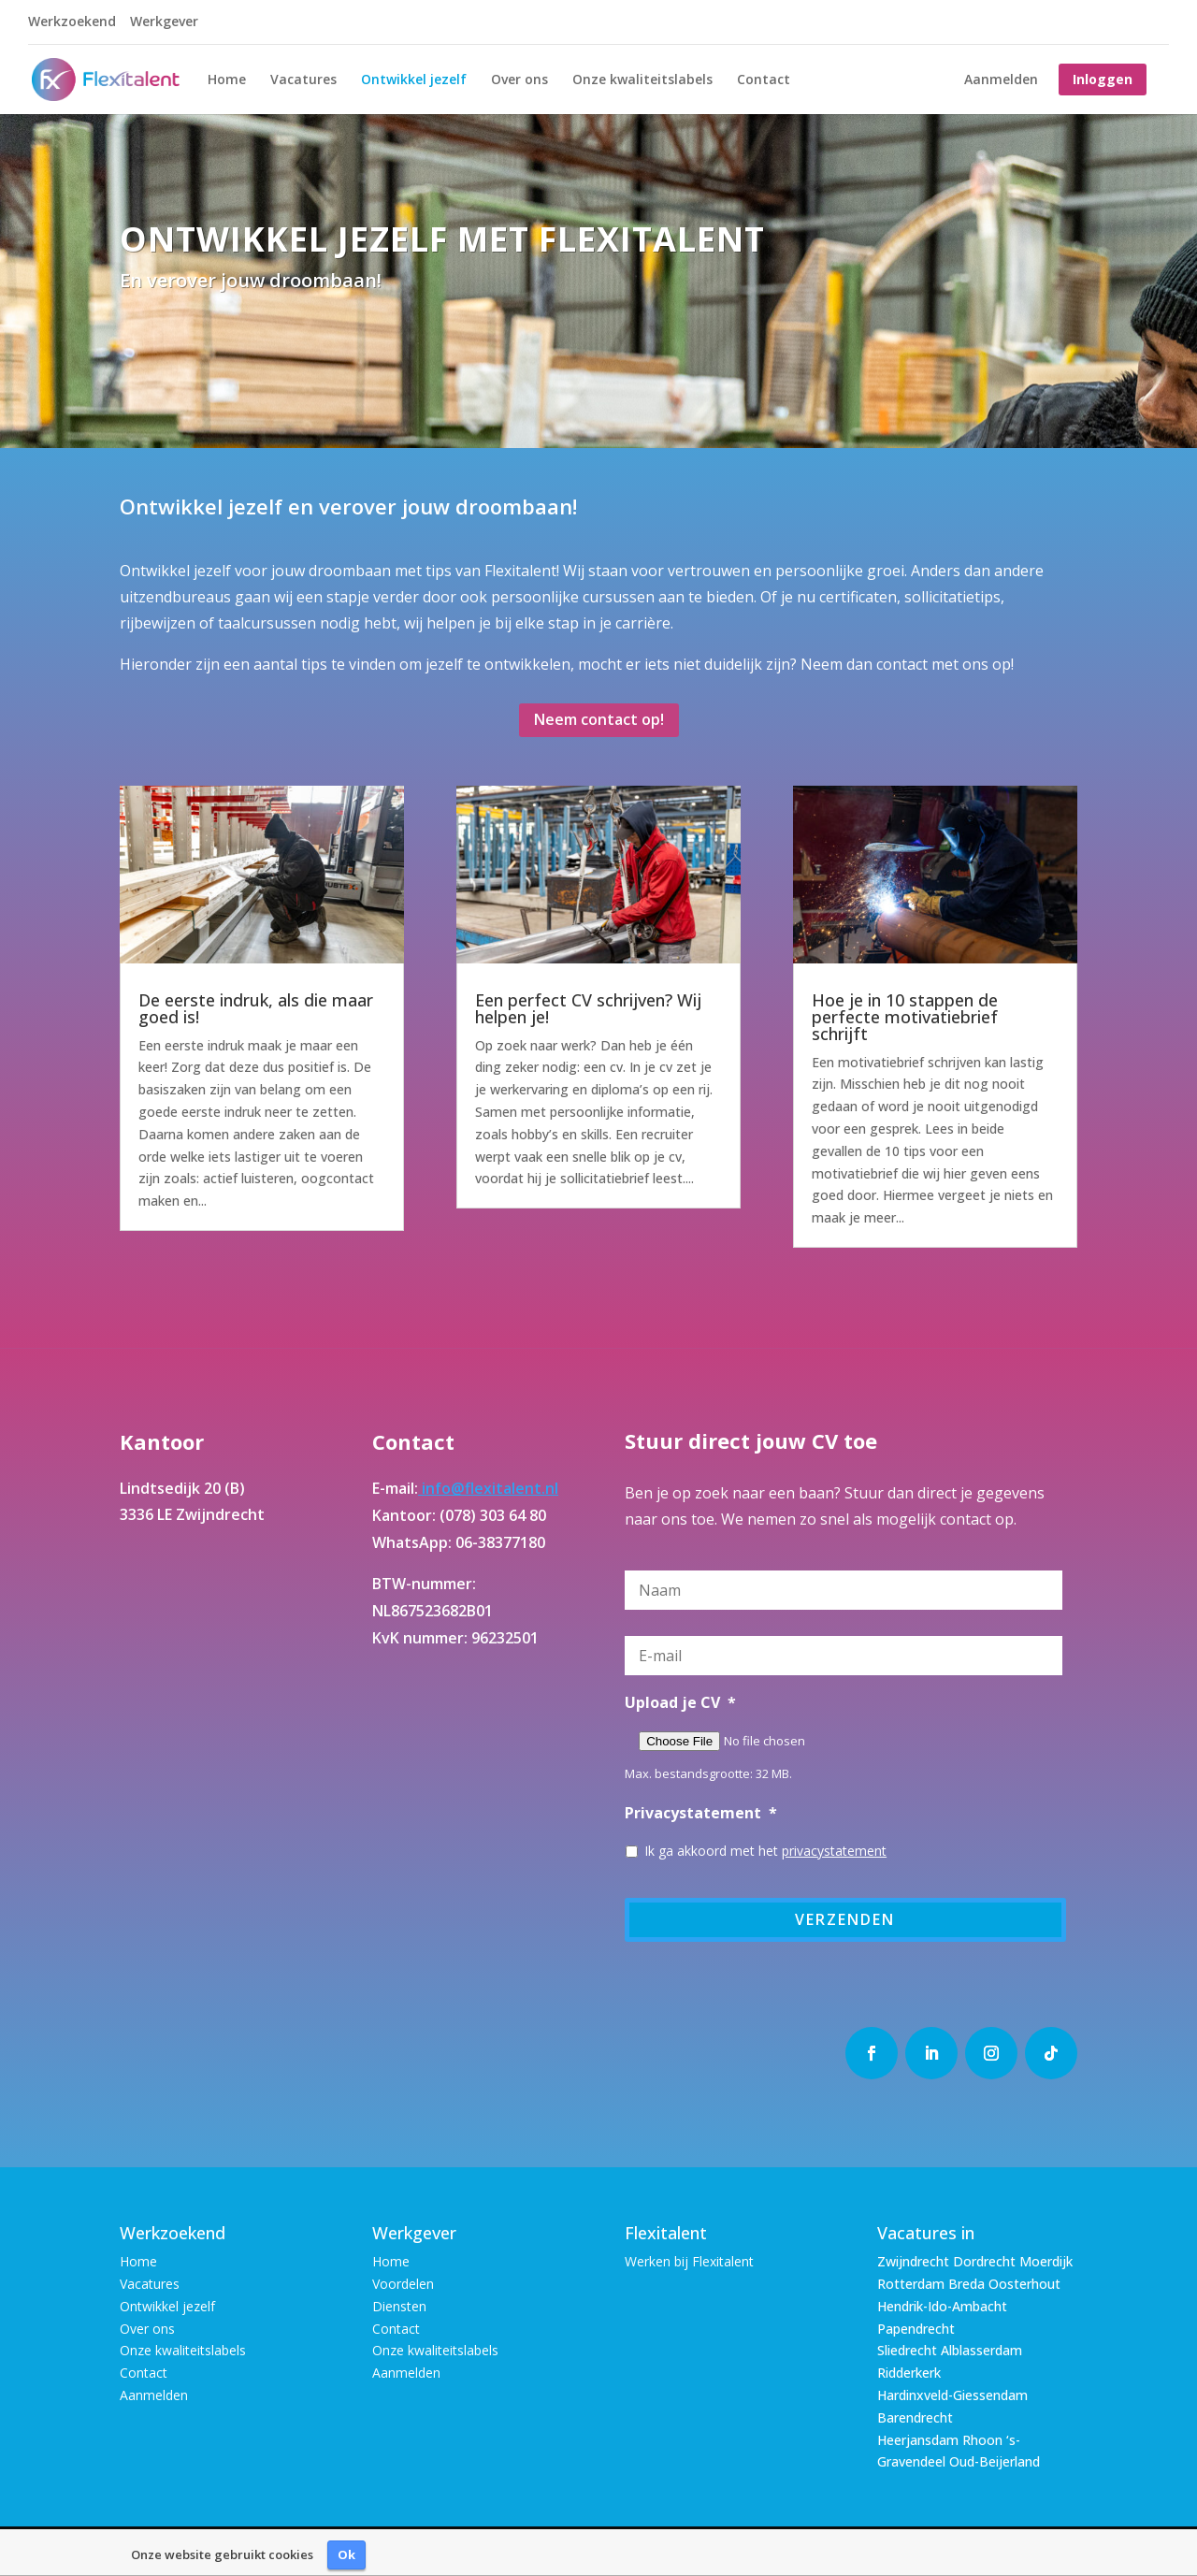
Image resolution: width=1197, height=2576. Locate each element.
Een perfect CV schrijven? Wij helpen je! (588, 1008)
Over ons (519, 80)
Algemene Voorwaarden (441, 2551)
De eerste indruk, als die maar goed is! (255, 1008)
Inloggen (1102, 79)
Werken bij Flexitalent (689, 2261)
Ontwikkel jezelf (414, 80)
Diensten (399, 2306)
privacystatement (834, 1851)
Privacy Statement (663, 2551)
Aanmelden (1001, 80)
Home (227, 80)
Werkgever (164, 22)
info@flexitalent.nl (488, 1488)
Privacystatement (701, 1813)
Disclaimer (561, 2551)
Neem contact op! (599, 719)
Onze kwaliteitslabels (642, 80)
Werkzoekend (72, 22)
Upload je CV (680, 1703)
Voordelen (403, 2284)
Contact (763, 80)
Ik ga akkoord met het (765, 1851)
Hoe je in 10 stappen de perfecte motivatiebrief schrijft (905, 1017)
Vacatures (303, 80)
